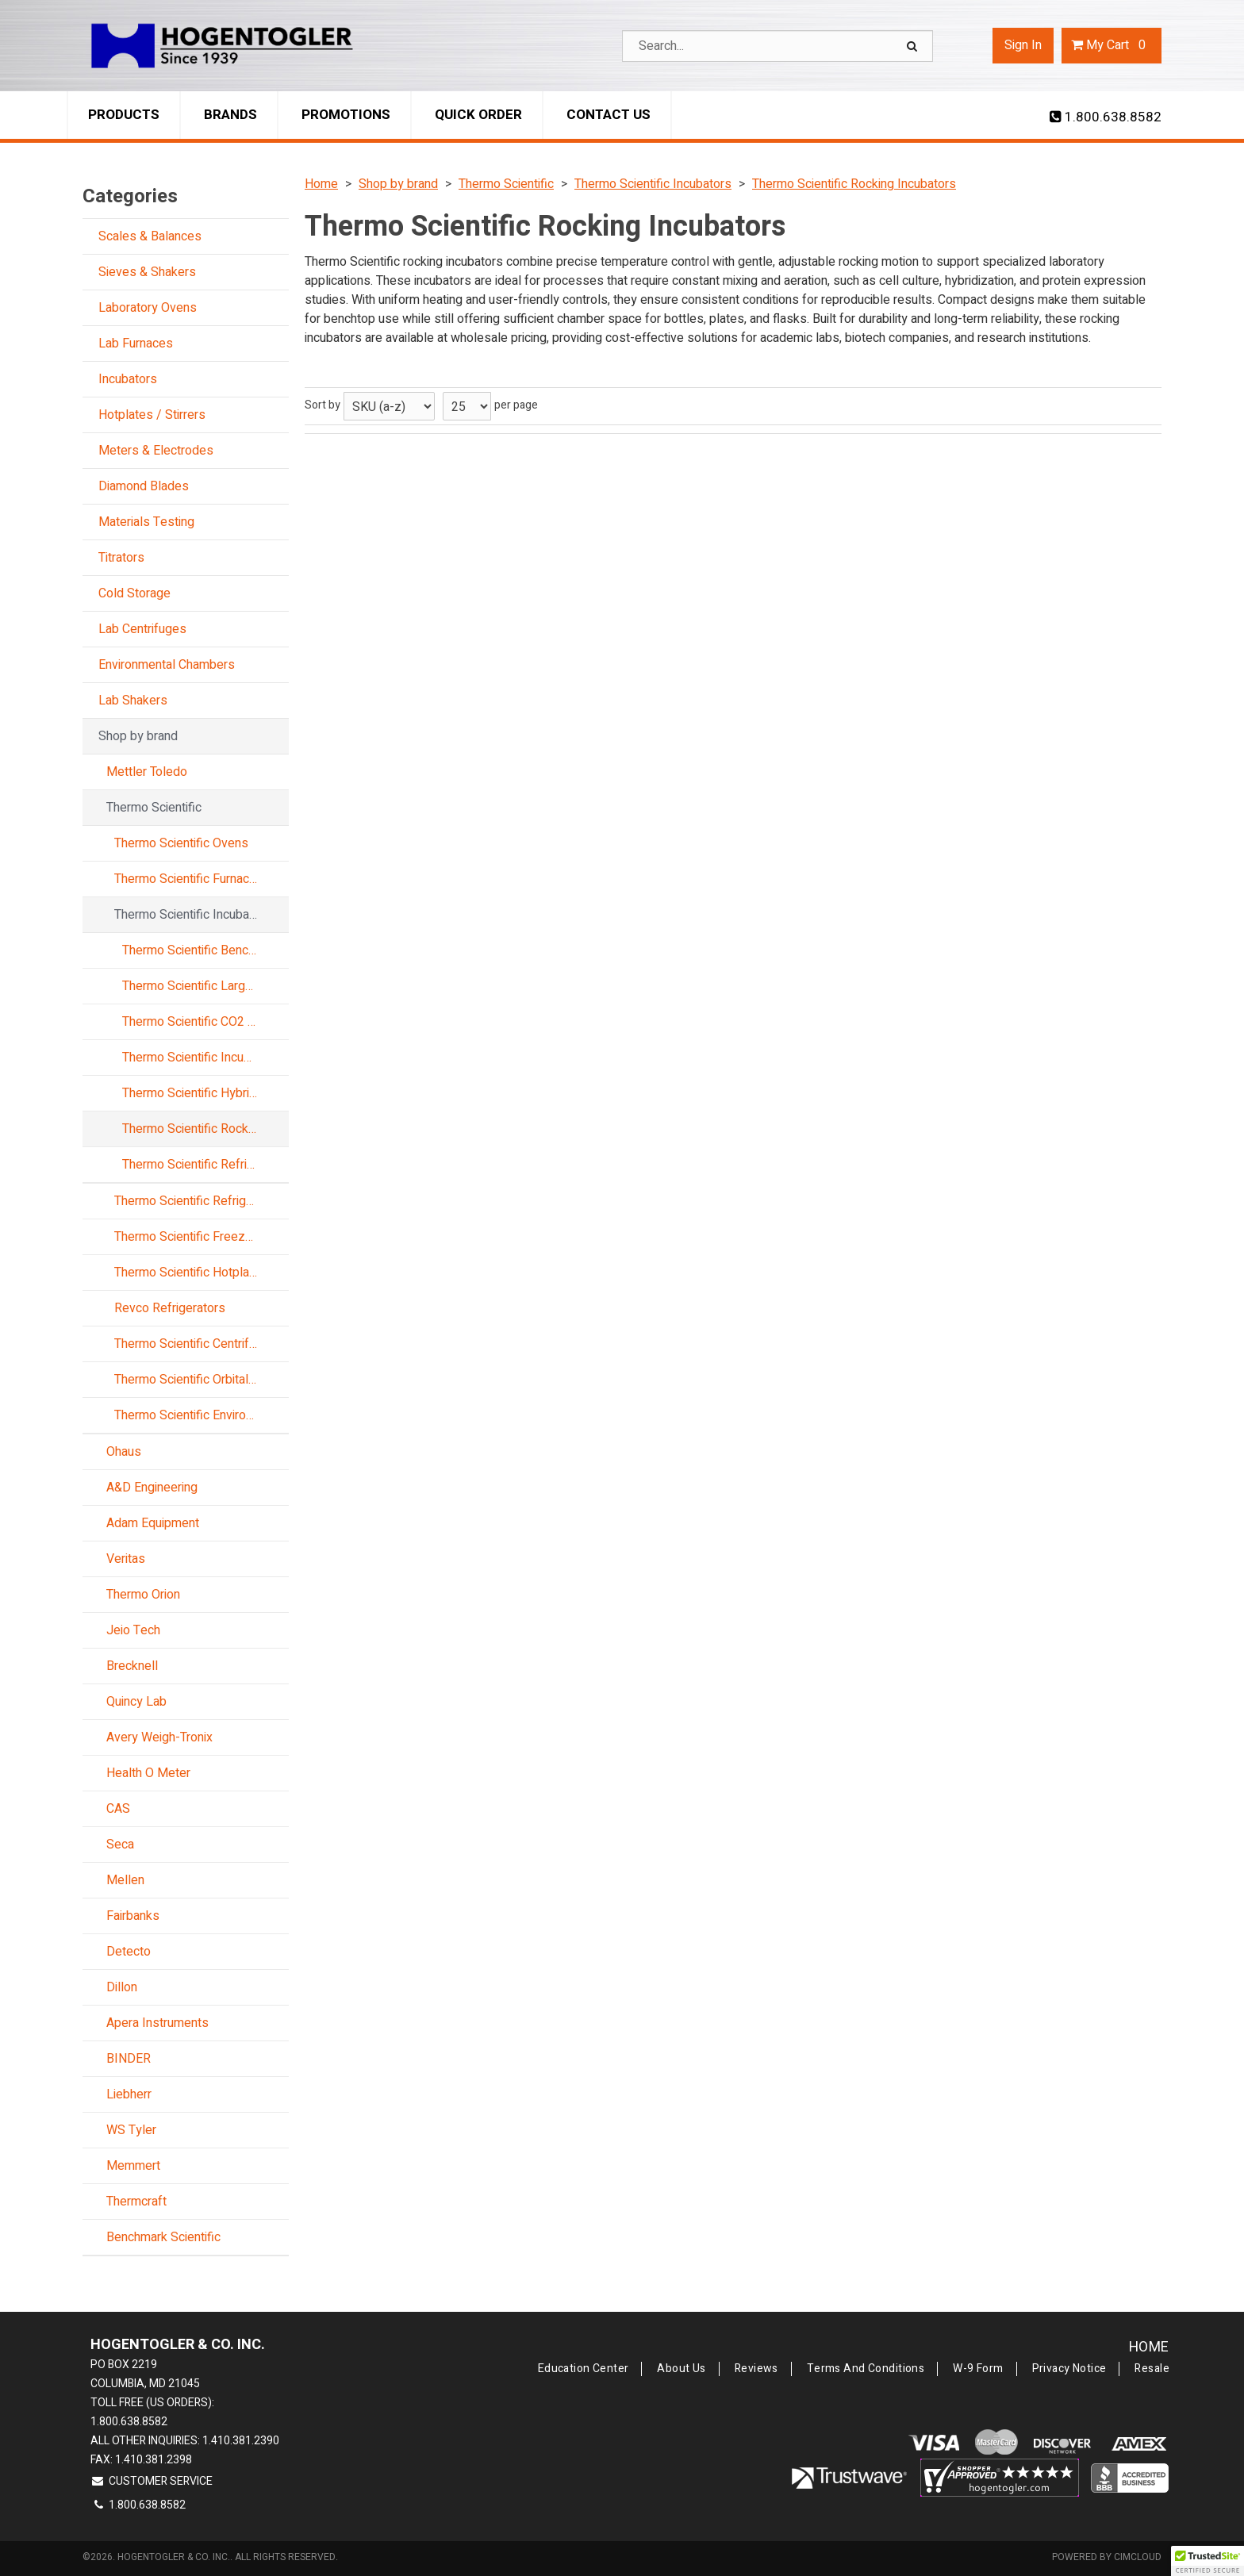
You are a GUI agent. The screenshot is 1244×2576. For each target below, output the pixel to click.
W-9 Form (978, 2369)
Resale (1152, 2369)
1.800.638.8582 (1105, 117)
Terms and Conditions (865, 2369)
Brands (230, 115)
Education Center (583, 2369)
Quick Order (478, 115)
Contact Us (608, 115)
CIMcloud (1137, 2557)
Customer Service (151, 2481)
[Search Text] (777, 46)
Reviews (756, 2369)
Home (1149, 2347)
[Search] (914, 46)
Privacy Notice (1069, 2369)
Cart (1111, 45)
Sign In (1023, 45)
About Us (681, 2369)
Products (123, 115)
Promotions (345, 115)
